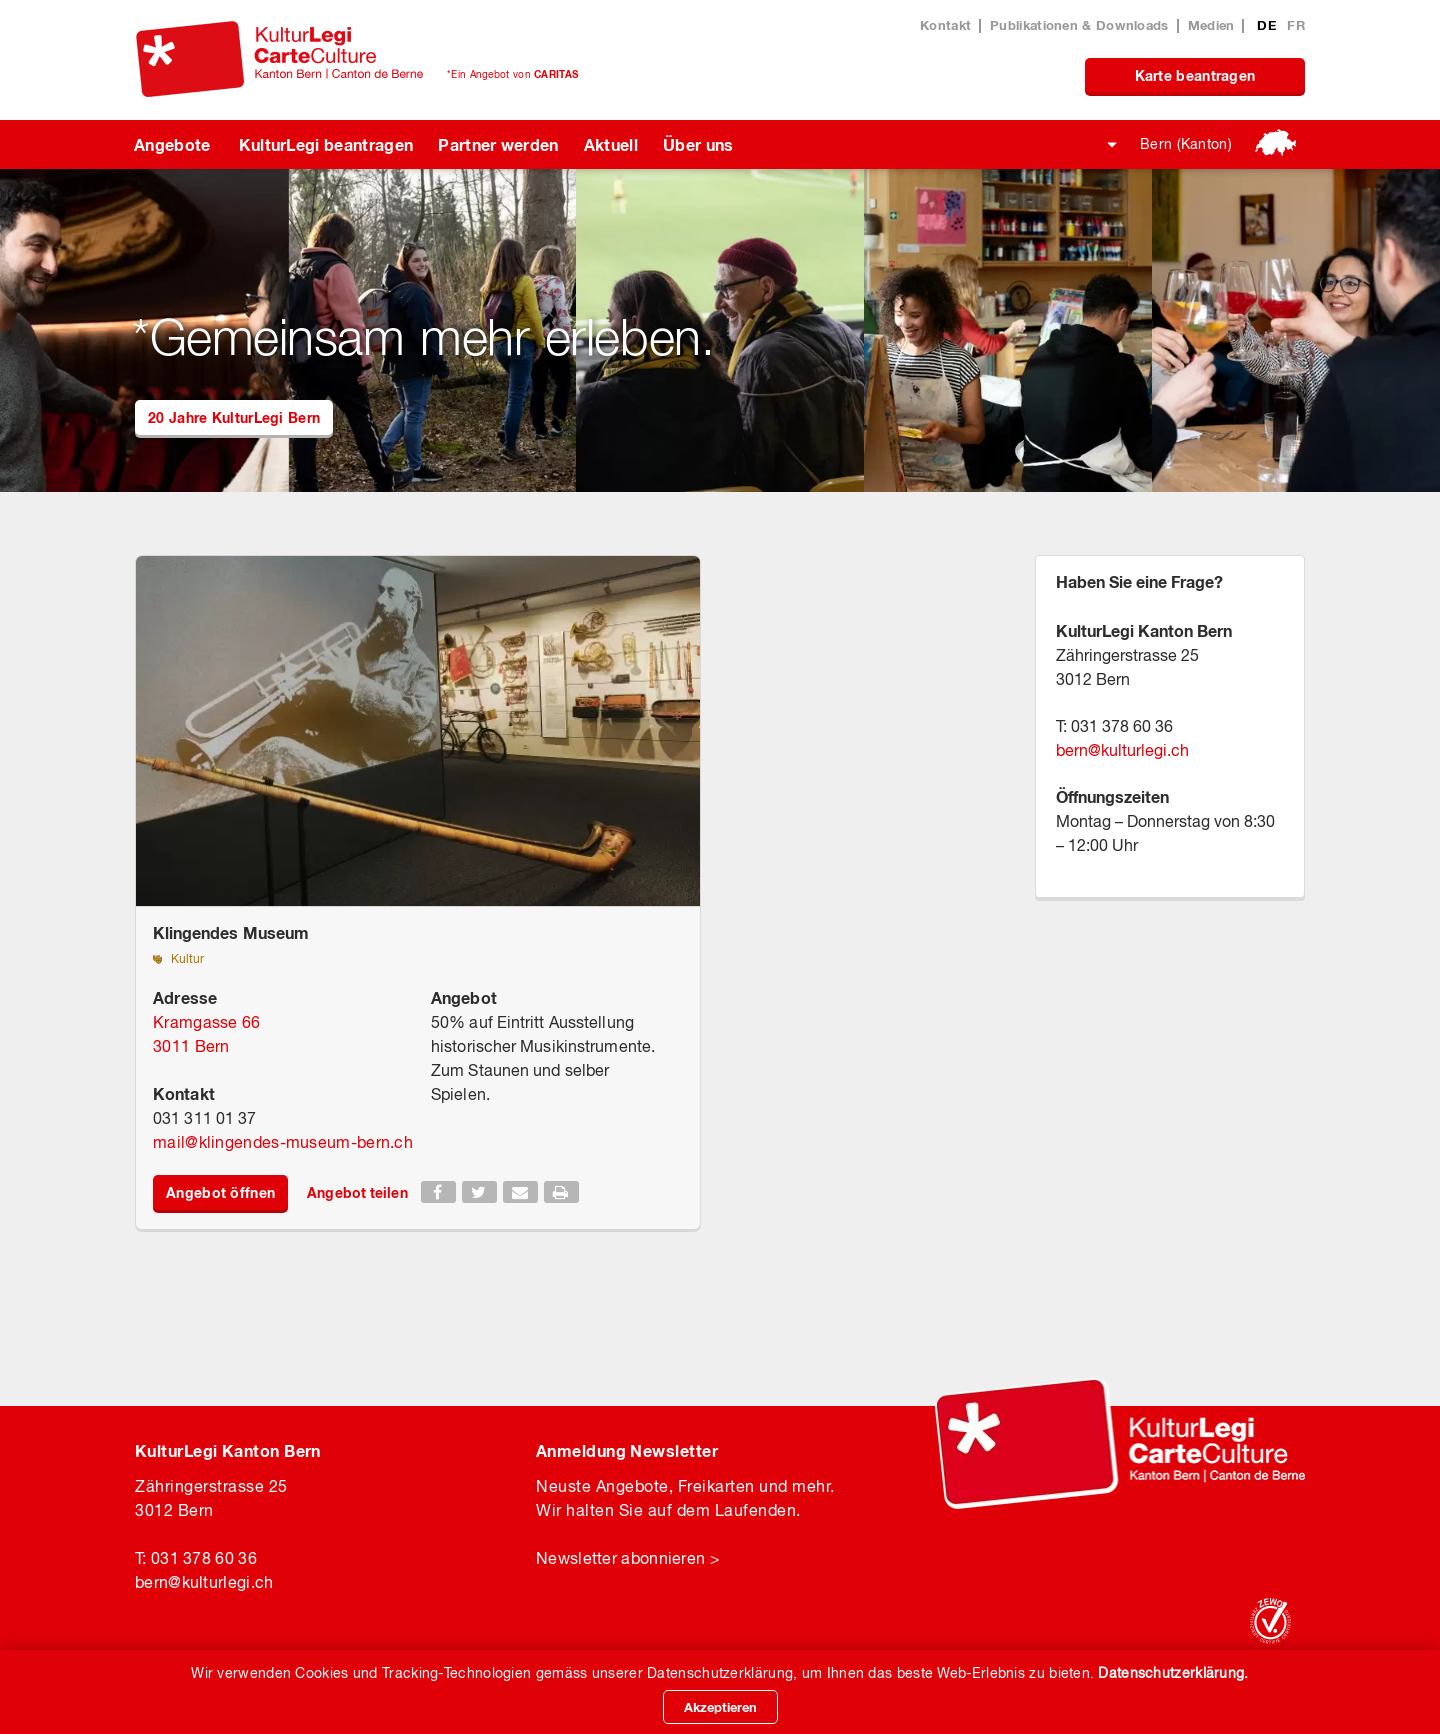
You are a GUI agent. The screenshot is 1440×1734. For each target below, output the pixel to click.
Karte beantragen (1195, 75)
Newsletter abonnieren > (628, 1558)
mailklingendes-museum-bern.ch (283, 1142)
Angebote (172, 144)
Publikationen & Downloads (1079, 25)
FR (1296, 25)
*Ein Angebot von (512, 74)
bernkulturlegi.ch (1122, 750)
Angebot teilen (357, 1192)
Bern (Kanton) (1186, 144)
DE (1268, 25)
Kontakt (945, 25)
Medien (1211, 25)
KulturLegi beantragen (326, 144)
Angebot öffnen (220, 1192)
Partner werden (498, 144)
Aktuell (611, 144)
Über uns (698, 144)
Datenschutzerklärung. (1173, 1673)
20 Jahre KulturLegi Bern (234, 417)
